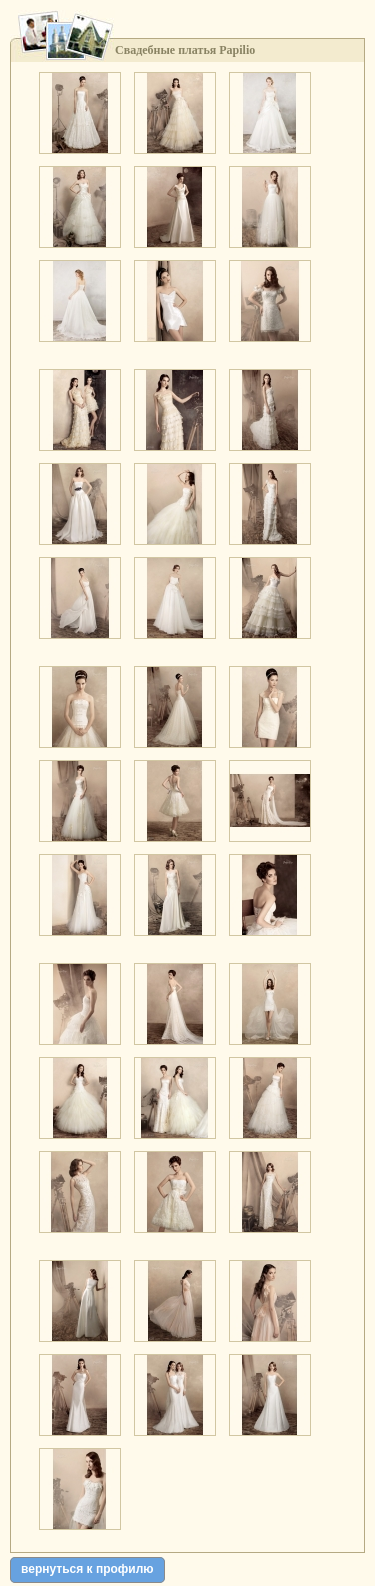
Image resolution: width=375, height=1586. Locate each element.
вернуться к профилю (87, 1569)
